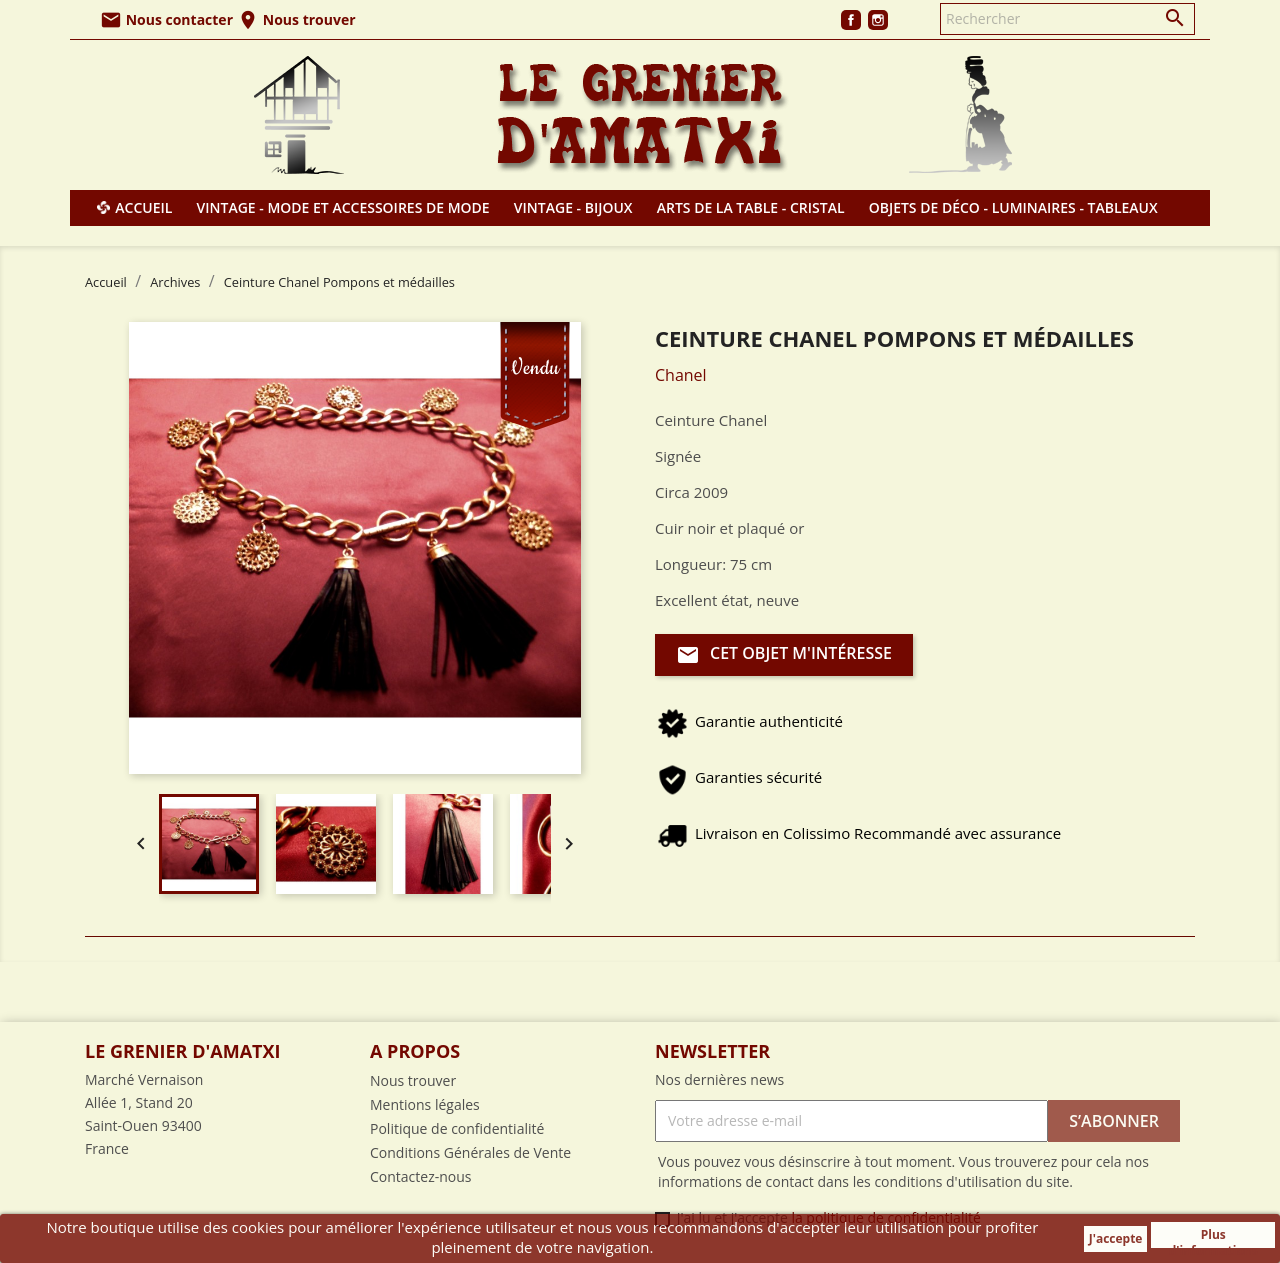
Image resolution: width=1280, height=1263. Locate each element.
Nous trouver (296, 19)
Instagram (878, 20)
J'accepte (1116, 1238)
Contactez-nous (421, 1176)
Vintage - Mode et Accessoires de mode (343, 207)
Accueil (143, 207)
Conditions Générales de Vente (470, 1152)
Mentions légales (425, 1104)
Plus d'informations (1213, 1237)
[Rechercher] (1067, 19)
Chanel (681, 375)
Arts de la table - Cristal (751, 207)
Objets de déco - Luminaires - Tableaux (1013, 207)
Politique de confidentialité (457, 1128)
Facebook (851, 20)
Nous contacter (166, 19)
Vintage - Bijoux (573, 207)
